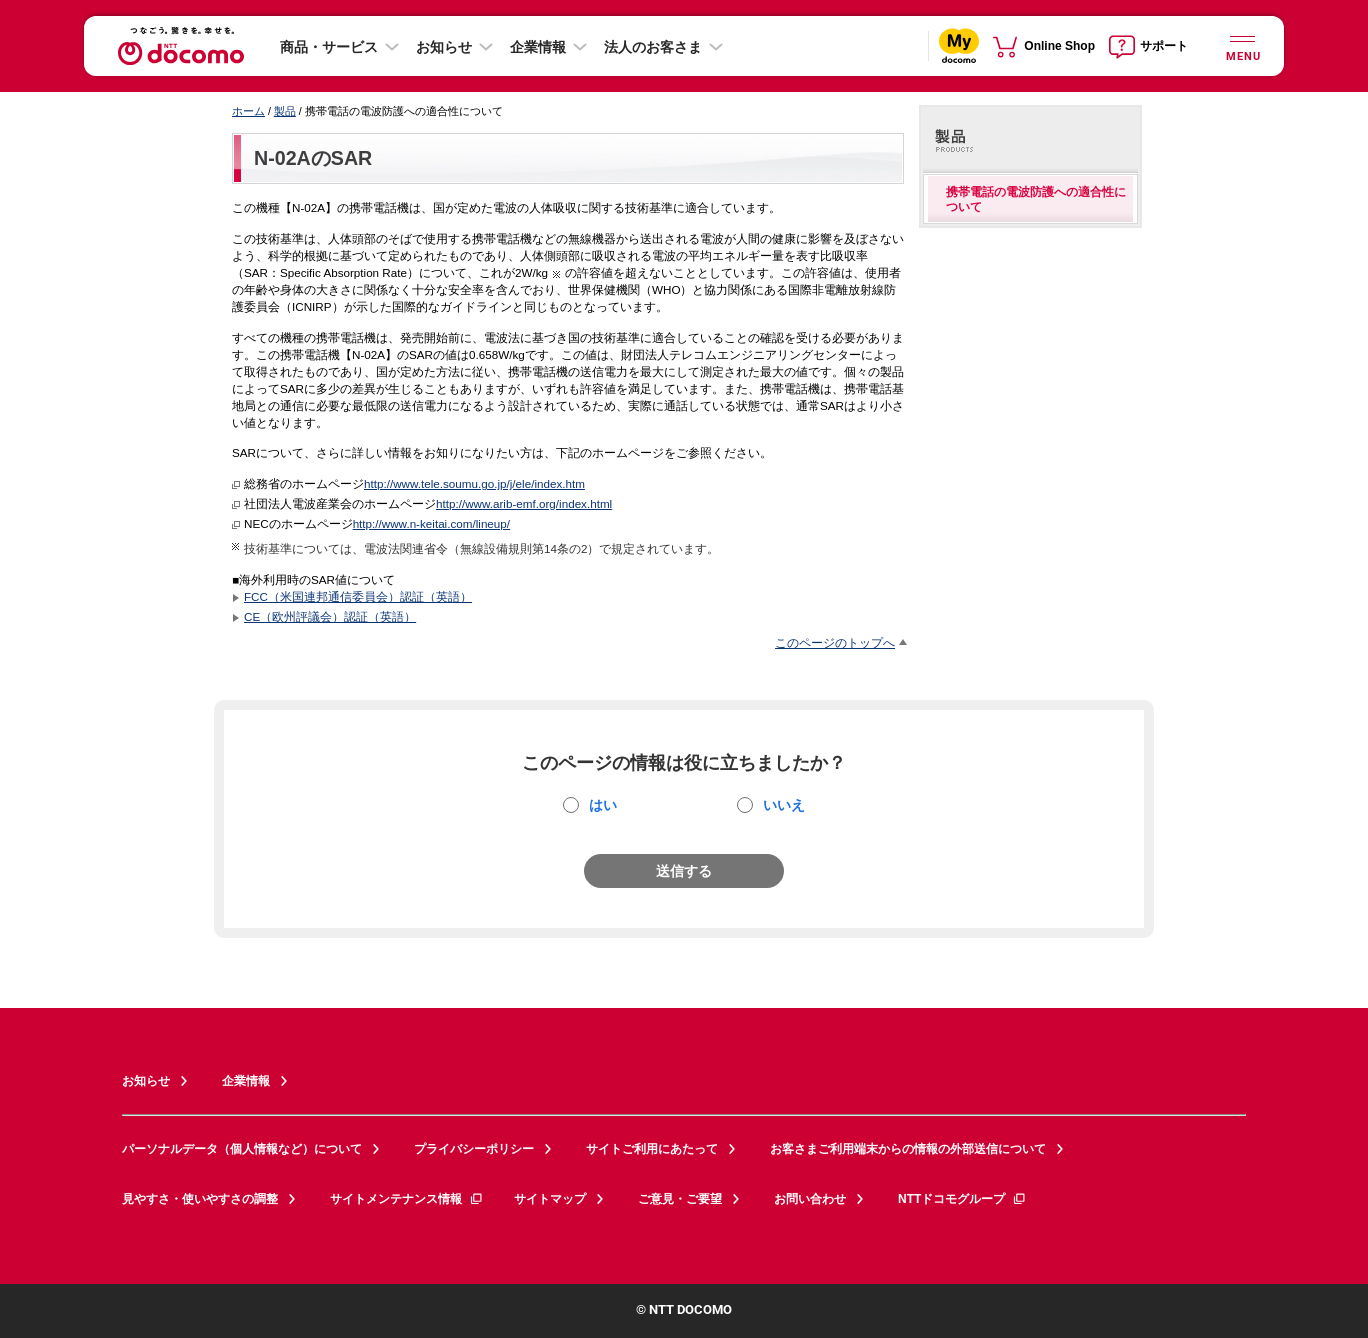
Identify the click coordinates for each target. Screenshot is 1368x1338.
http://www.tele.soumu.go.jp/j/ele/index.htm (474, 483)
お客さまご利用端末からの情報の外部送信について (908, 1149)
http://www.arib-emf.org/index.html (524, 503)
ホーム (248, 111)
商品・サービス (329, 47)
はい (603, 805)
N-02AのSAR (313, 158)
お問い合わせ (810, 1199)
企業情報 (538, 47)
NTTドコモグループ (962, 1199)
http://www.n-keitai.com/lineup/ (431, 523)
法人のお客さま (653, 47)
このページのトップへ (835, 642)
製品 (285, 111)
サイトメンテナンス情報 (407, 1199)
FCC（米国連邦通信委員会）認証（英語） (358, 596)
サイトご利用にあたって (652, 1149)
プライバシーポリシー (474, 1149)
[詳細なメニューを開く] (1242, 45)
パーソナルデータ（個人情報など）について (242, 1149)
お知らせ (444, 47)
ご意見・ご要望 (680, 1199)
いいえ (784, 805)
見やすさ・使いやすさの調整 (200, 1199)
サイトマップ (550, 1199)
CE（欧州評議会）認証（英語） (330, 616)
